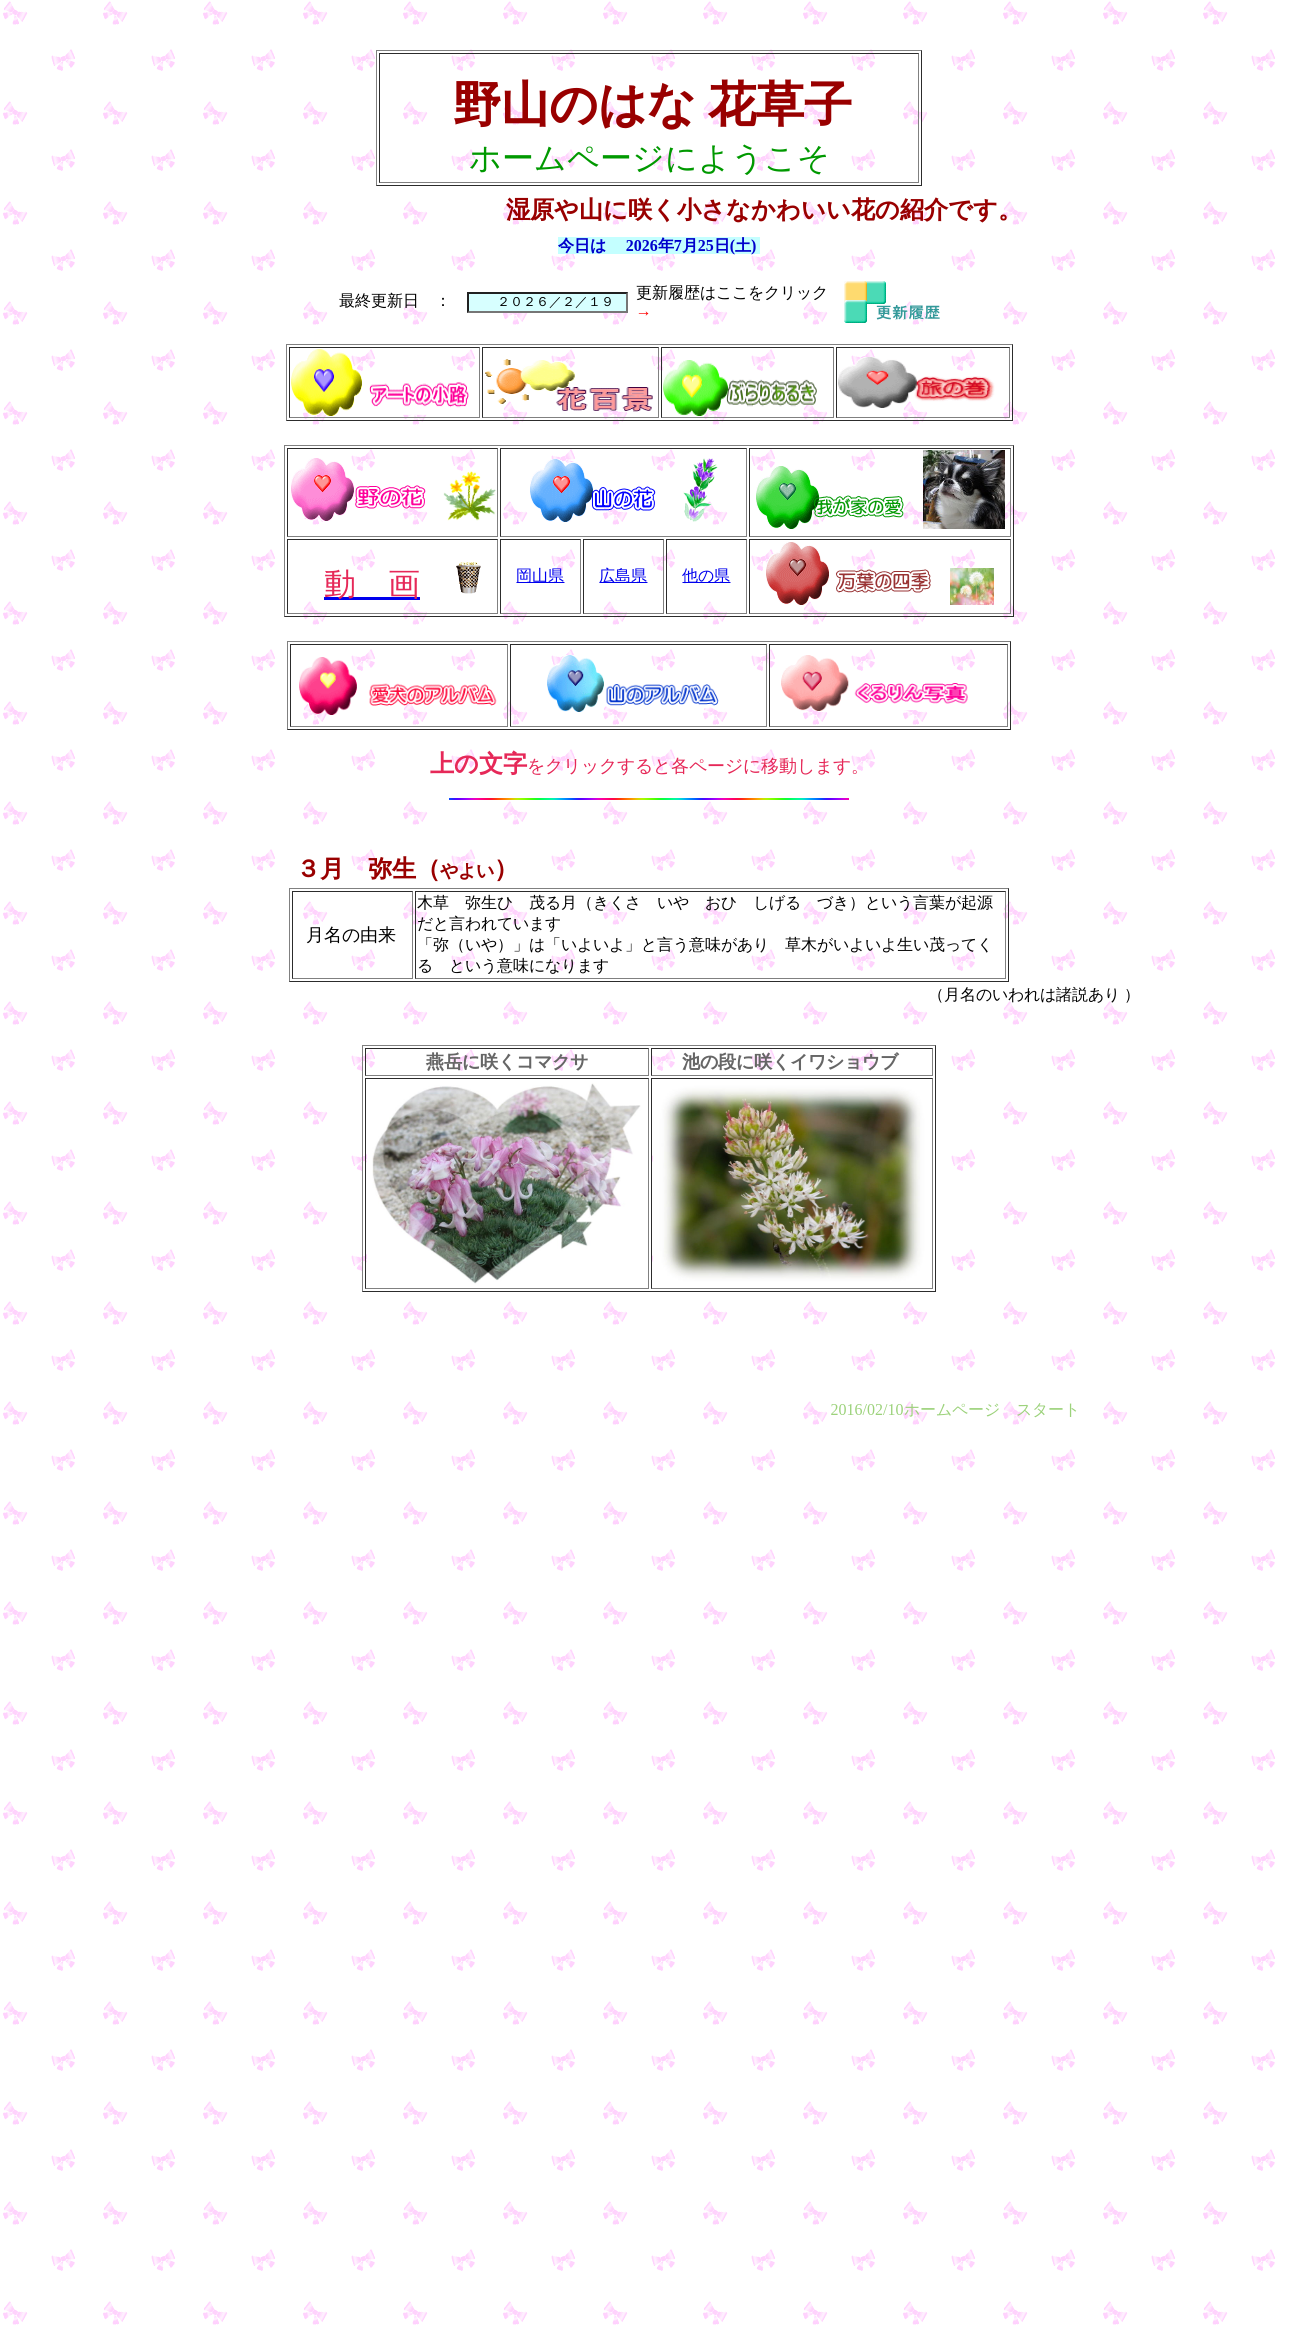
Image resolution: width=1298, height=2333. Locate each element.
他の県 (706, 575)
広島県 (623, 575)
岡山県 (540, 575)
